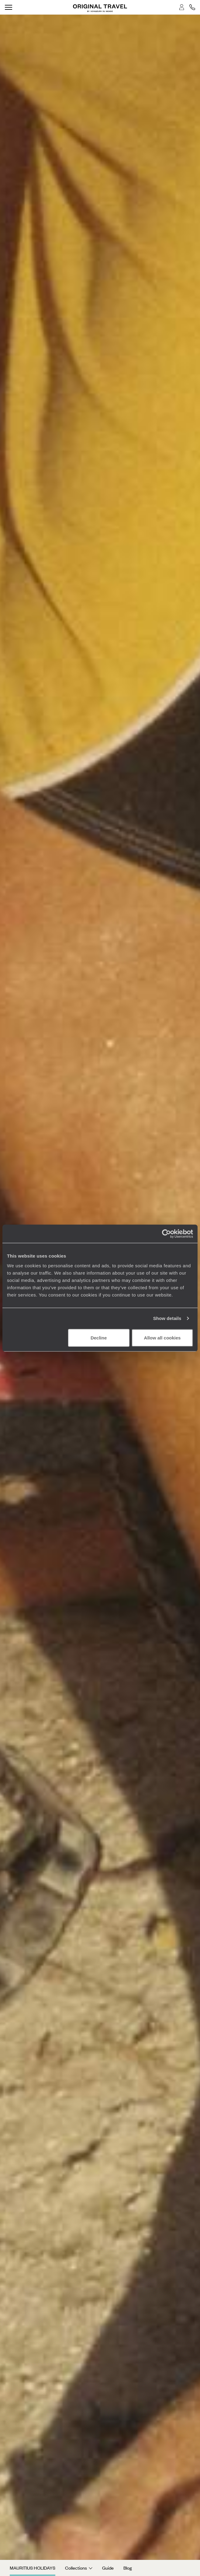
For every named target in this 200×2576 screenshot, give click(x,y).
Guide (108, 2568)
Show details (167, 1318)
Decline (99, 1337)
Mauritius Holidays (32, 2568)
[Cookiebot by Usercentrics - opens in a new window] (166, 1233)
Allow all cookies (162, 1337)
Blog (127, 2568)
